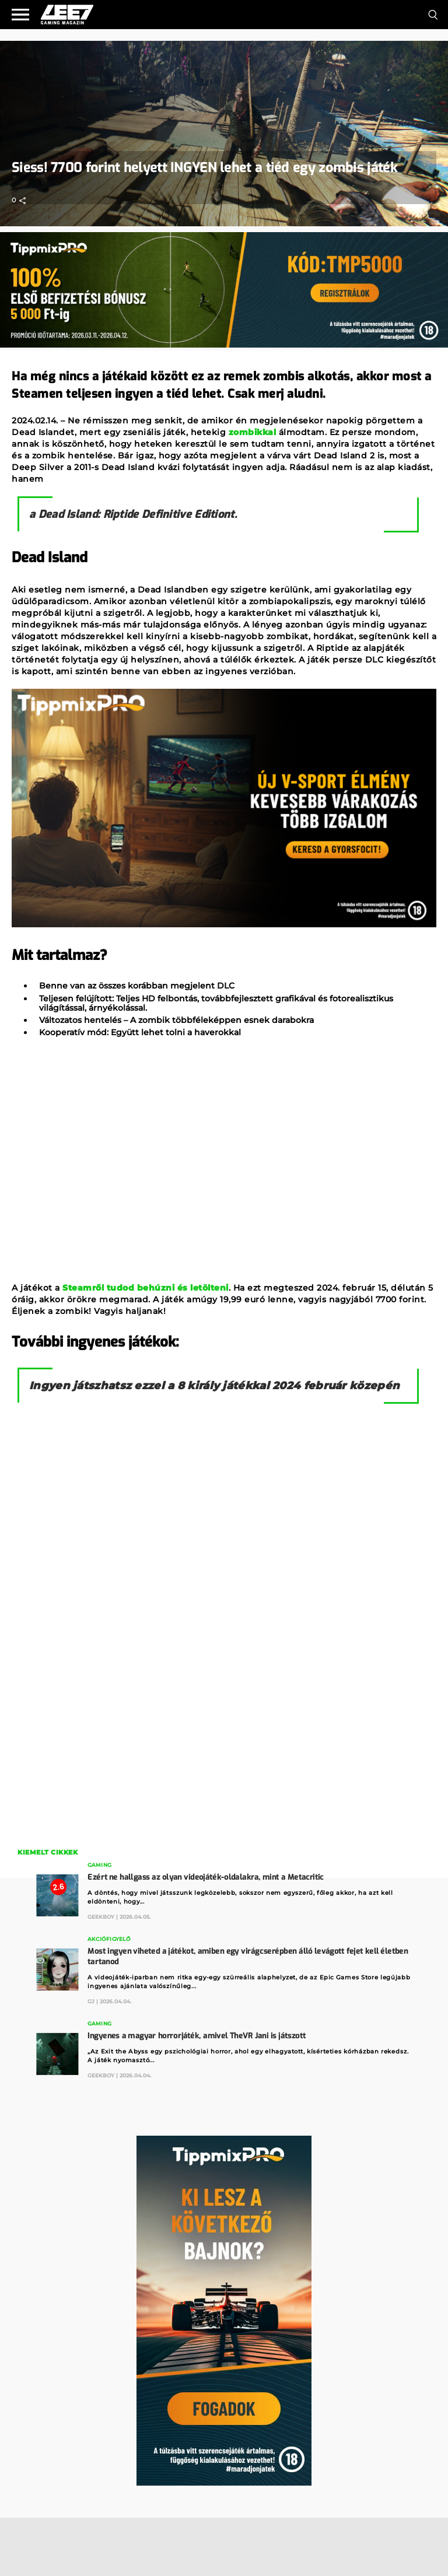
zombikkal (252, 432)
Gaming (99, 1865)
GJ (91, 2001)
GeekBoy (101, 1916)
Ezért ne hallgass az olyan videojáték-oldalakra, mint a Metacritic (206, 1877)
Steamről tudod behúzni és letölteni (145, 1287)
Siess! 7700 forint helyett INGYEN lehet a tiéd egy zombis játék (204, 167)
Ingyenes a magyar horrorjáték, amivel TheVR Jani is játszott (197, 2036)
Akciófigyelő (109, 1939)
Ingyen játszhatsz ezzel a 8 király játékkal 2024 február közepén (214, 1385)
